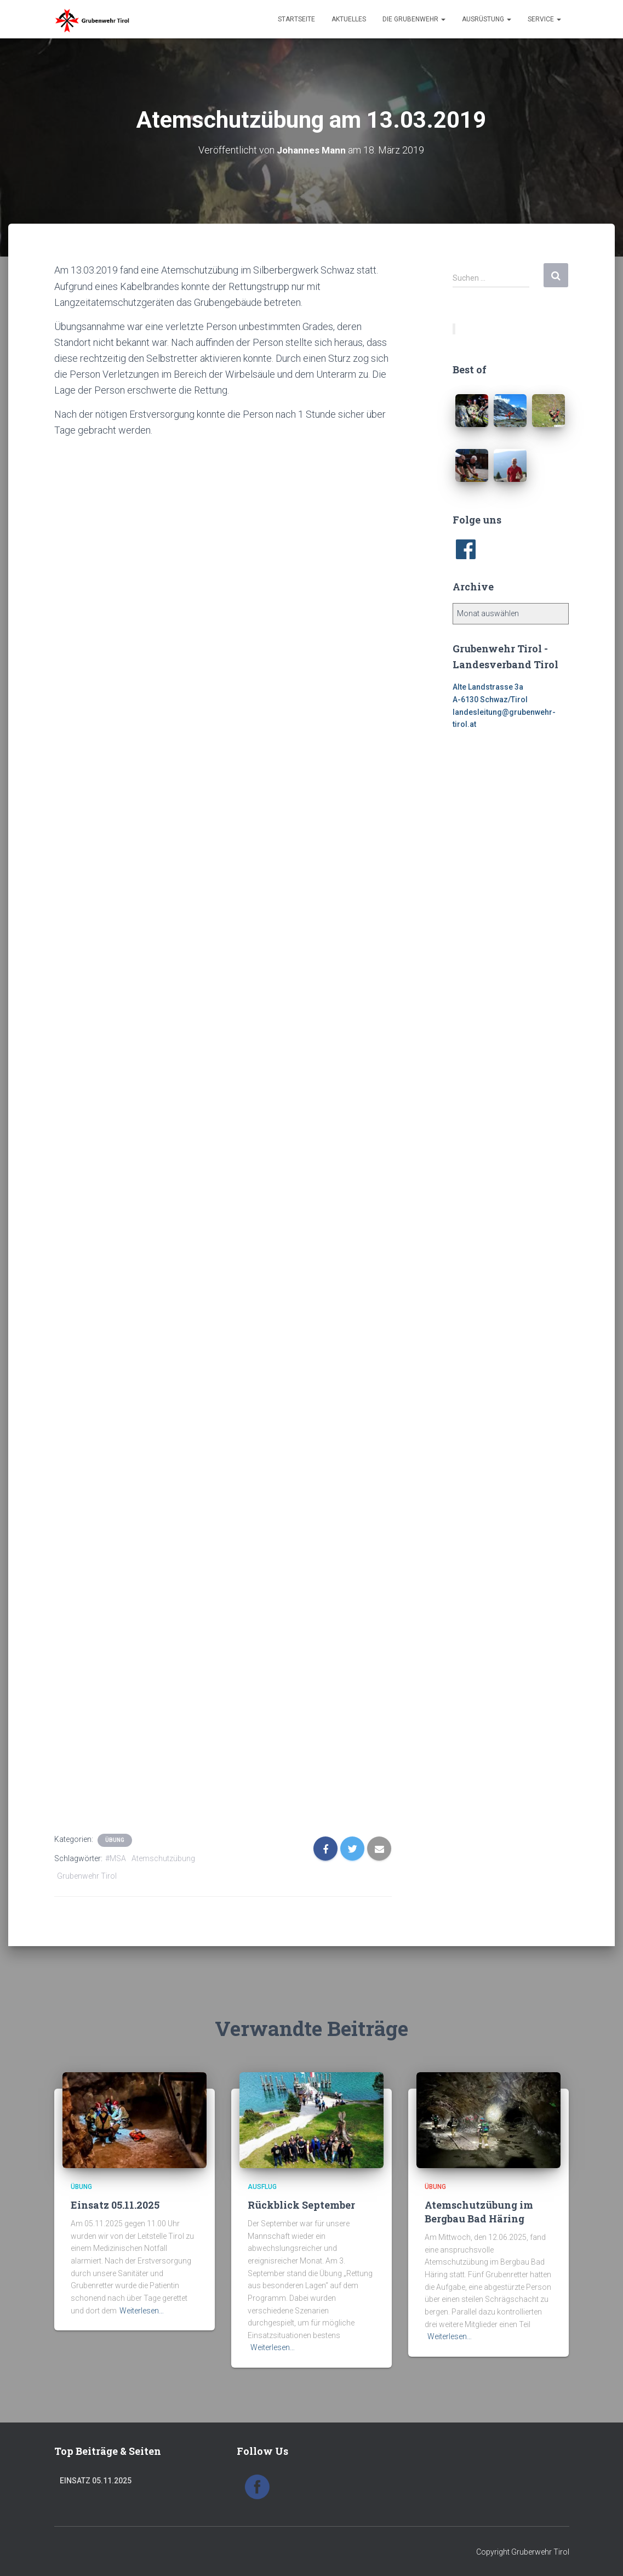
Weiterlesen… (141, 2310)
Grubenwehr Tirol (87, 1876)
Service (544, 19)
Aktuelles (348, 19)
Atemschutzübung (163, 1857)
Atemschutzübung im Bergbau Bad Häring (479, 2211)
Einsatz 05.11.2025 (115, 2204)
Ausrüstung (486, 19)
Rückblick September (301, 2204)
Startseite (296, 19)
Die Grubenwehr (413, 19)
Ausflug (262, 2187)
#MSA (115, 1857)
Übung (114, 1839)
